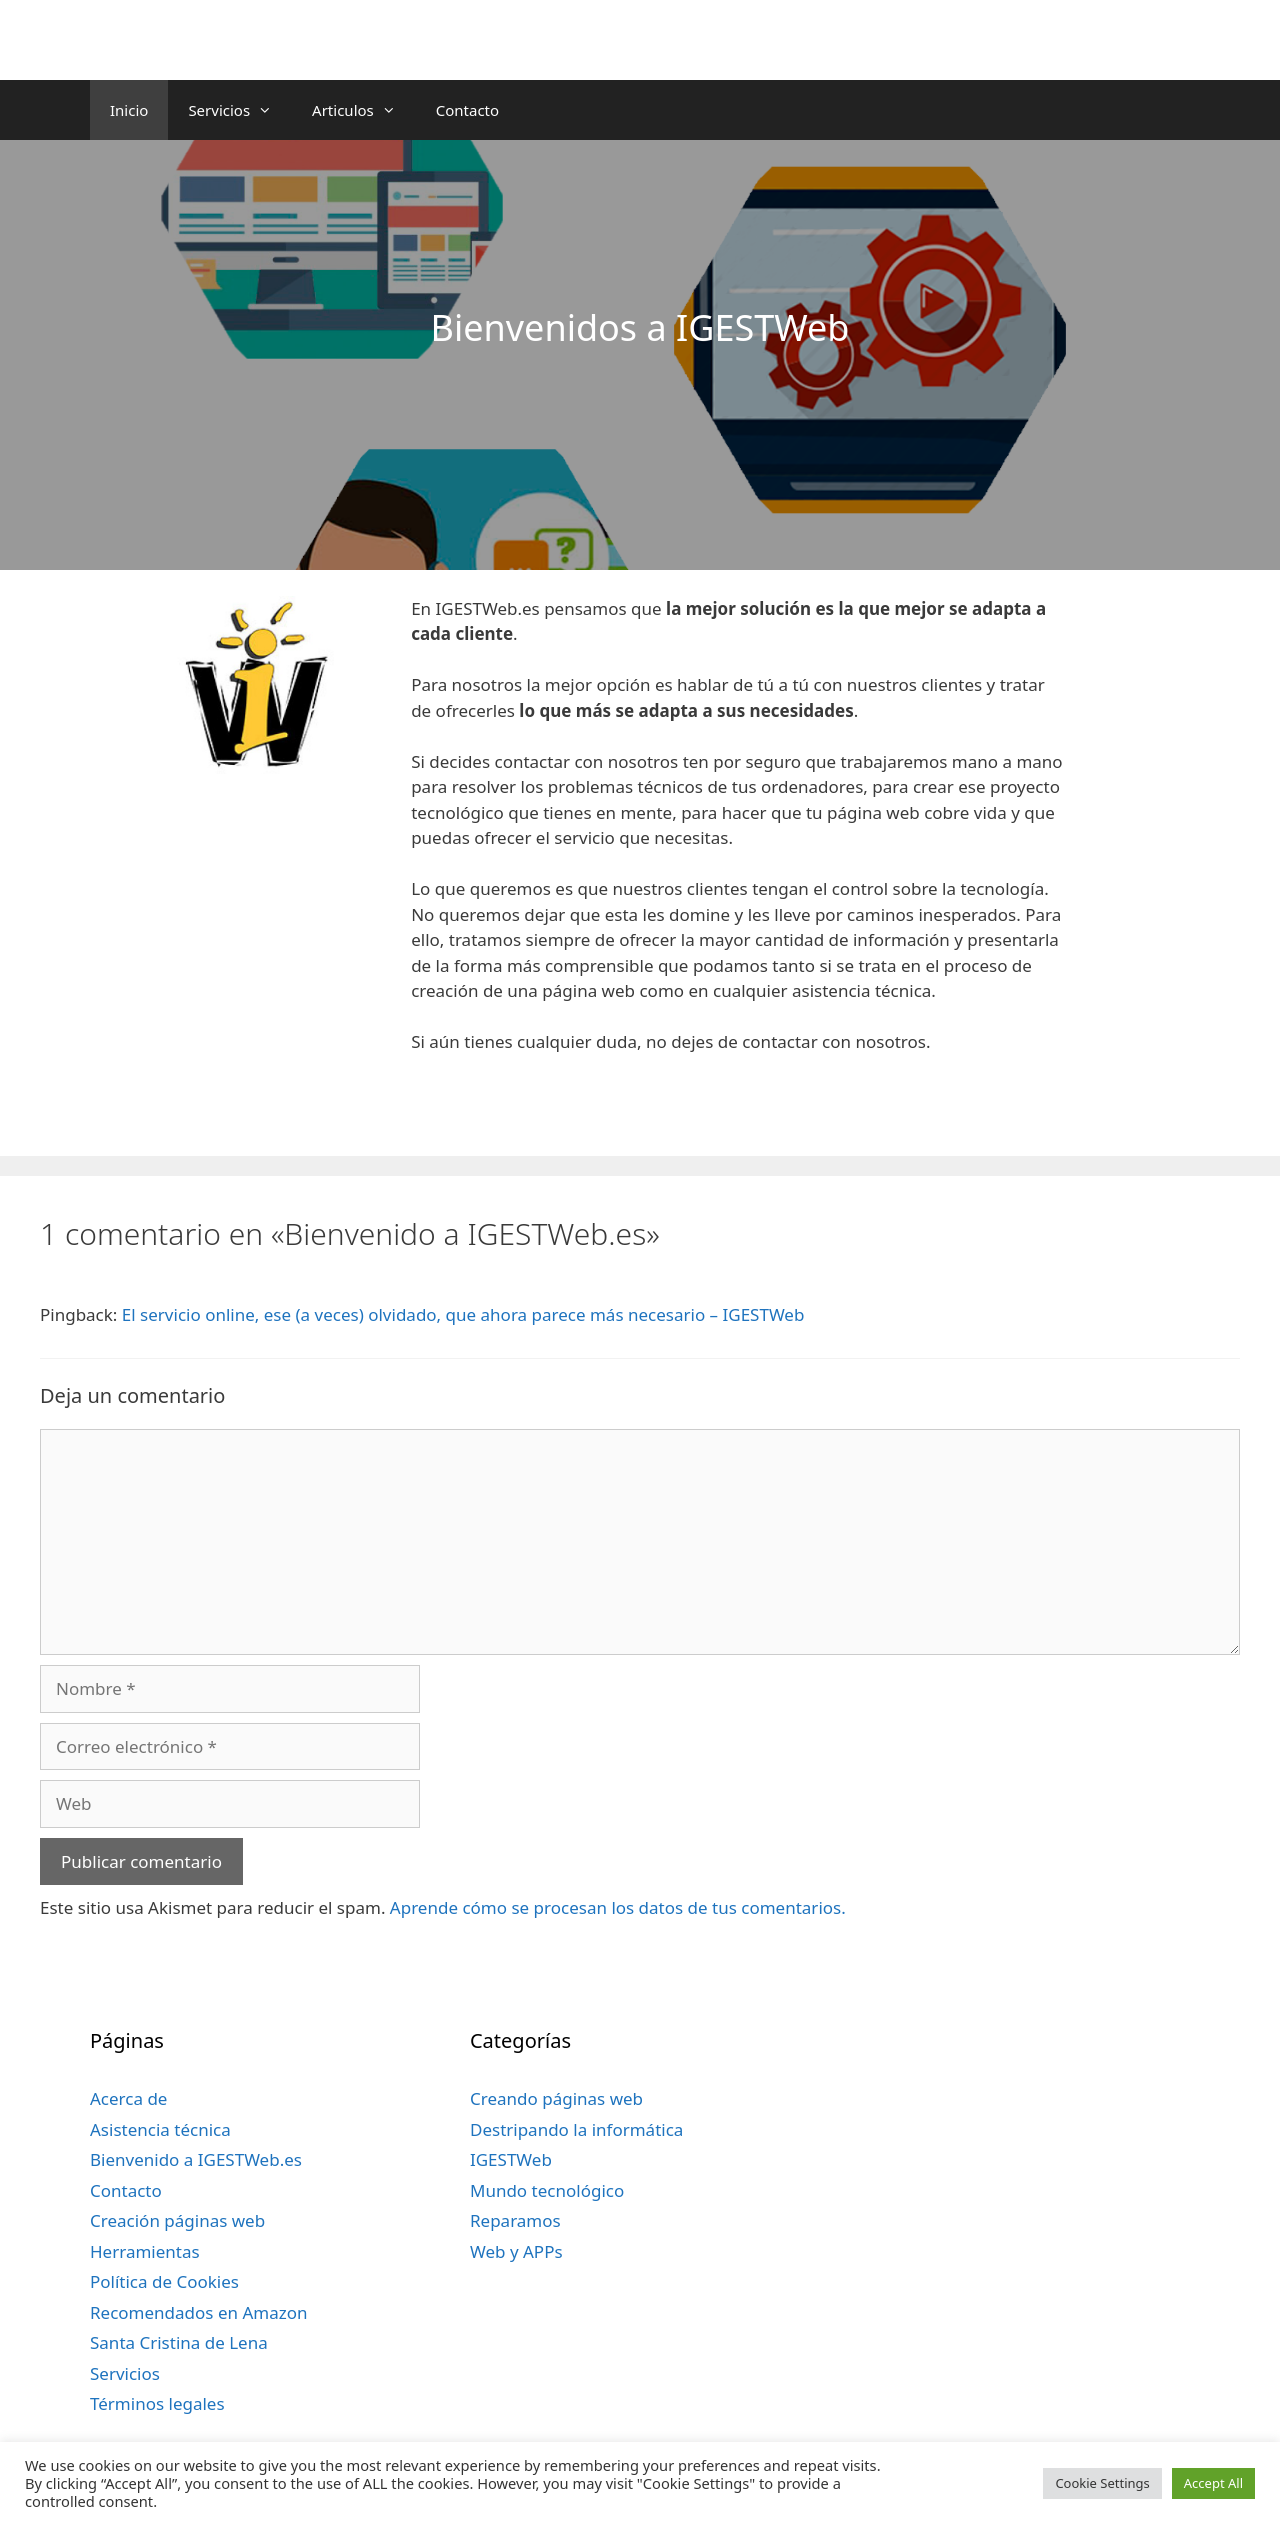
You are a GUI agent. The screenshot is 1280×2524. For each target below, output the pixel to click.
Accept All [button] (1213, 2483)
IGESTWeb (511, 2159)
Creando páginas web (556, 2098)
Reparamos (515, 2220)
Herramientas (145, 2251)
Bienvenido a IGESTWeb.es (196, 2159)
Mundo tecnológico (547, 2190)
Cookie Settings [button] (1102, 2483)
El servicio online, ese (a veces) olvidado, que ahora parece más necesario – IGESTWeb (463, 1314)
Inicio (129, 110)
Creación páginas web (177, 2220)
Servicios (240, 110)
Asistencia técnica (160, 2129)
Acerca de (128, 2098)
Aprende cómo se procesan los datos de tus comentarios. (618, 1907)
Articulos (364, 110)
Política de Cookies (164, 2281)
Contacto (467, 110)
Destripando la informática (576, 2129)
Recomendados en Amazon (198, 2312)
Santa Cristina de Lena (179, 2342)
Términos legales (157, 2403)
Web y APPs (516, 2251)
